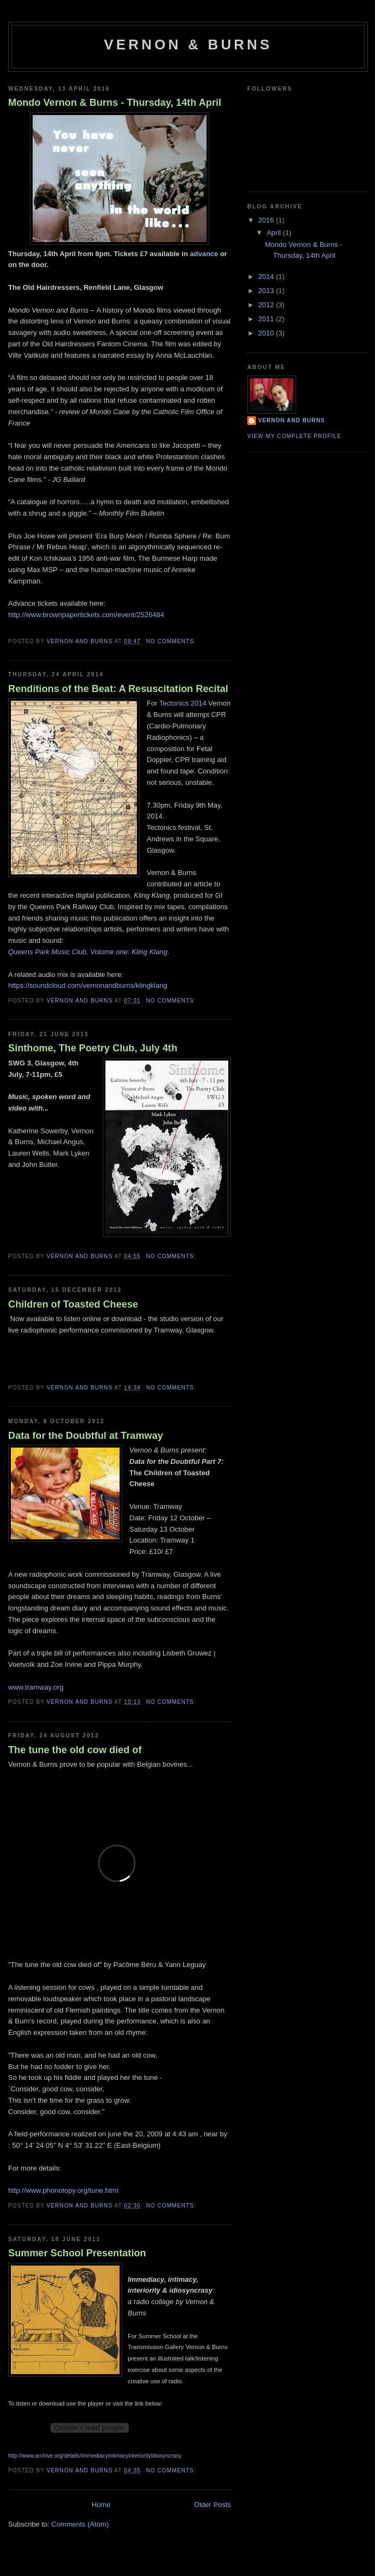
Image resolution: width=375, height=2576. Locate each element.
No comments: (172, 641)
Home (101, 2505)
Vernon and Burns (291, 420)
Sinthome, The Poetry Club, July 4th (92, 1048)
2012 (267, 305)
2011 (267, 319)
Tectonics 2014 (183, 703)
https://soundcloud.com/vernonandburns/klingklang (87, 985)
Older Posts (212, 2505)
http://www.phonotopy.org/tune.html (63, 2190)
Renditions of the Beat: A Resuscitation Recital (118, 688)
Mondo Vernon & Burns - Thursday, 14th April (114, 102)
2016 (267, 220)
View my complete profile (294, 436)
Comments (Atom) (80, 2524)
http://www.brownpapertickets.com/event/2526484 (86, 615)
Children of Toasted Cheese (73, 1304)
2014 (267, 276)
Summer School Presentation (77, 2253)
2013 (267, 291)
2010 (267, 333)
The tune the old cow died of (75, 1749)
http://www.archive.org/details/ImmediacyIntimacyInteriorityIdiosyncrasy (95, 2456)
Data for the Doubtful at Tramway (85, 1435)
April (275, 233)
